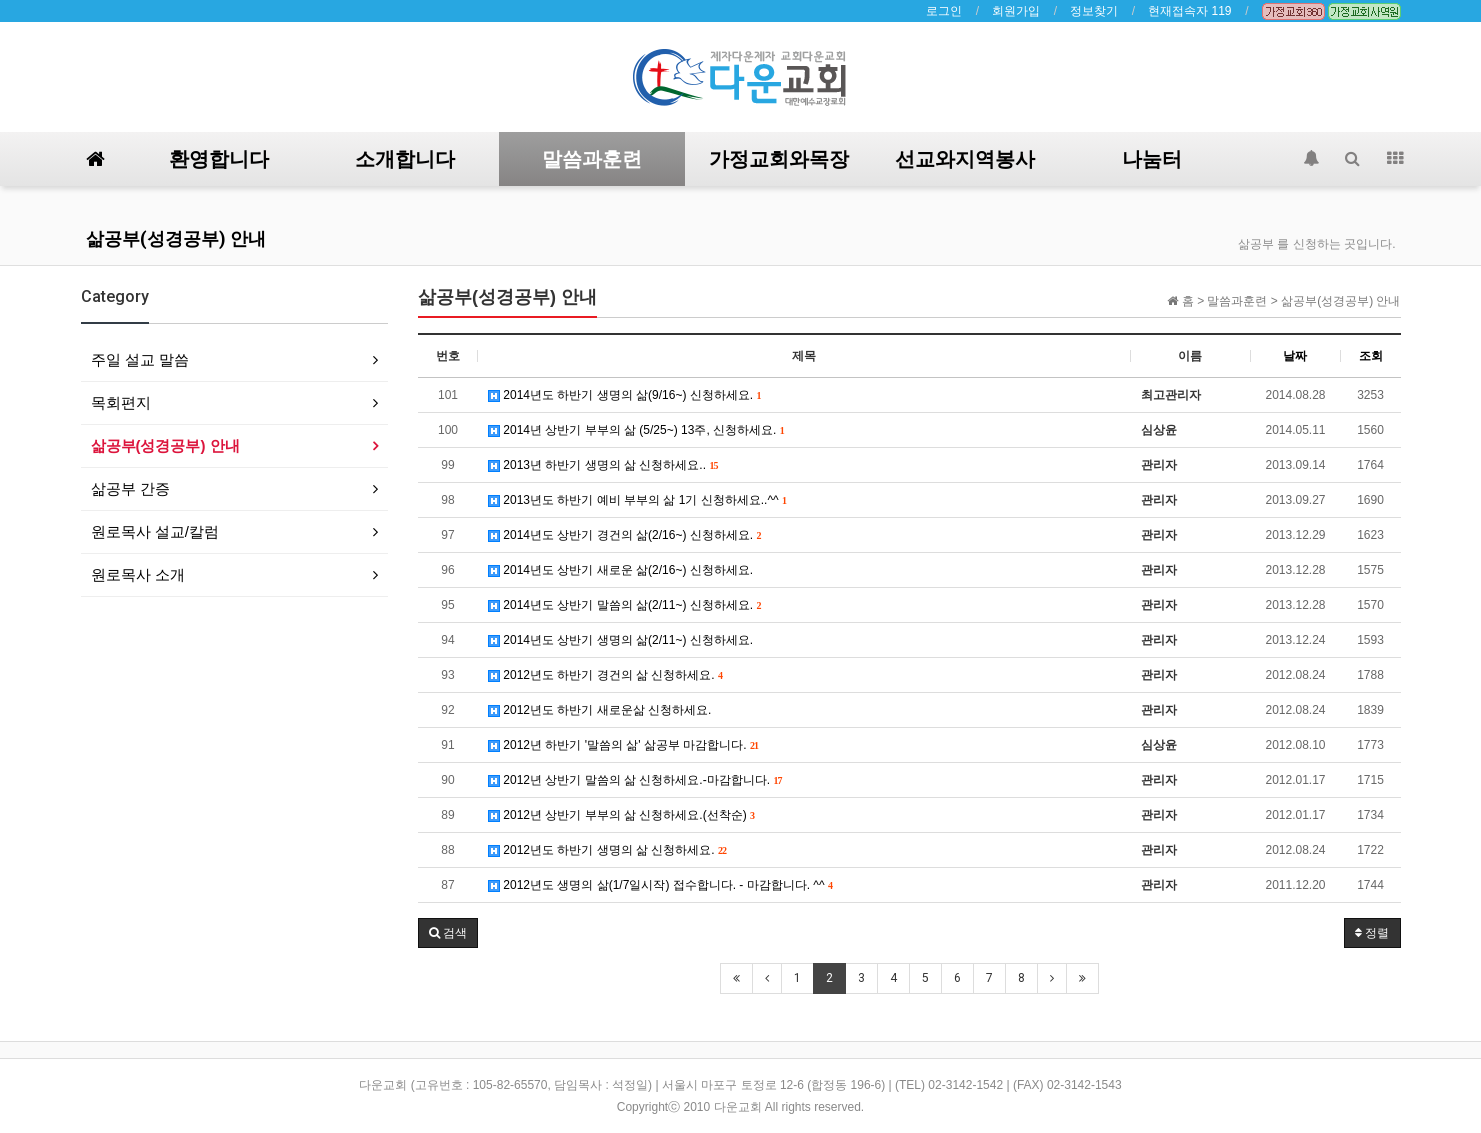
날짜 (1295, 356)
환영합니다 (219, 159)
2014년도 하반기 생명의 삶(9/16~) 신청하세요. (624, 395)
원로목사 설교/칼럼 (155, 531)
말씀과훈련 (592, 159)
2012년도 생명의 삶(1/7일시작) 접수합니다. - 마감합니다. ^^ (660, 885)
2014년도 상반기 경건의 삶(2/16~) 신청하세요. (624, 535)
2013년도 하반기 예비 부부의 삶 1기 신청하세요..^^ (637, 500)
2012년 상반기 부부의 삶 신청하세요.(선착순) (621, 815)
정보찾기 (1094, 11)
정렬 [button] (1372, 933)
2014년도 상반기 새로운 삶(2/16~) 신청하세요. (620, 570)
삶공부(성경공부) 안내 (176, 238)
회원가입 (1016, 11)
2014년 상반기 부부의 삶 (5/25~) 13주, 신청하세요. (636, 430)
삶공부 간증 (130, 488)
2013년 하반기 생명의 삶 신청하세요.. (603, 465)
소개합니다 (405, 159)
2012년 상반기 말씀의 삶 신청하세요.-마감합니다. (635, 780)
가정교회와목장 (779, 159)
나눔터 (1152, 159)
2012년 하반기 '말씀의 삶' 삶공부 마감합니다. (623, 745)
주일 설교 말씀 (140, 359)
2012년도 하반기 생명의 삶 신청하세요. (607, 850)
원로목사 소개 (138, 574)
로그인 (944, 11)
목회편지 (121, 402)
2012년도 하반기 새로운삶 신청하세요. (599, 710)
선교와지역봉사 (965, 159)
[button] (448, 933)
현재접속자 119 (1189, 11)
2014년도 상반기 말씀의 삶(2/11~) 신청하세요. (624, 605)
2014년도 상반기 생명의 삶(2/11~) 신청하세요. (620, 640)
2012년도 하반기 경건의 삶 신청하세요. (605, 675)
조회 (1371, 356)
